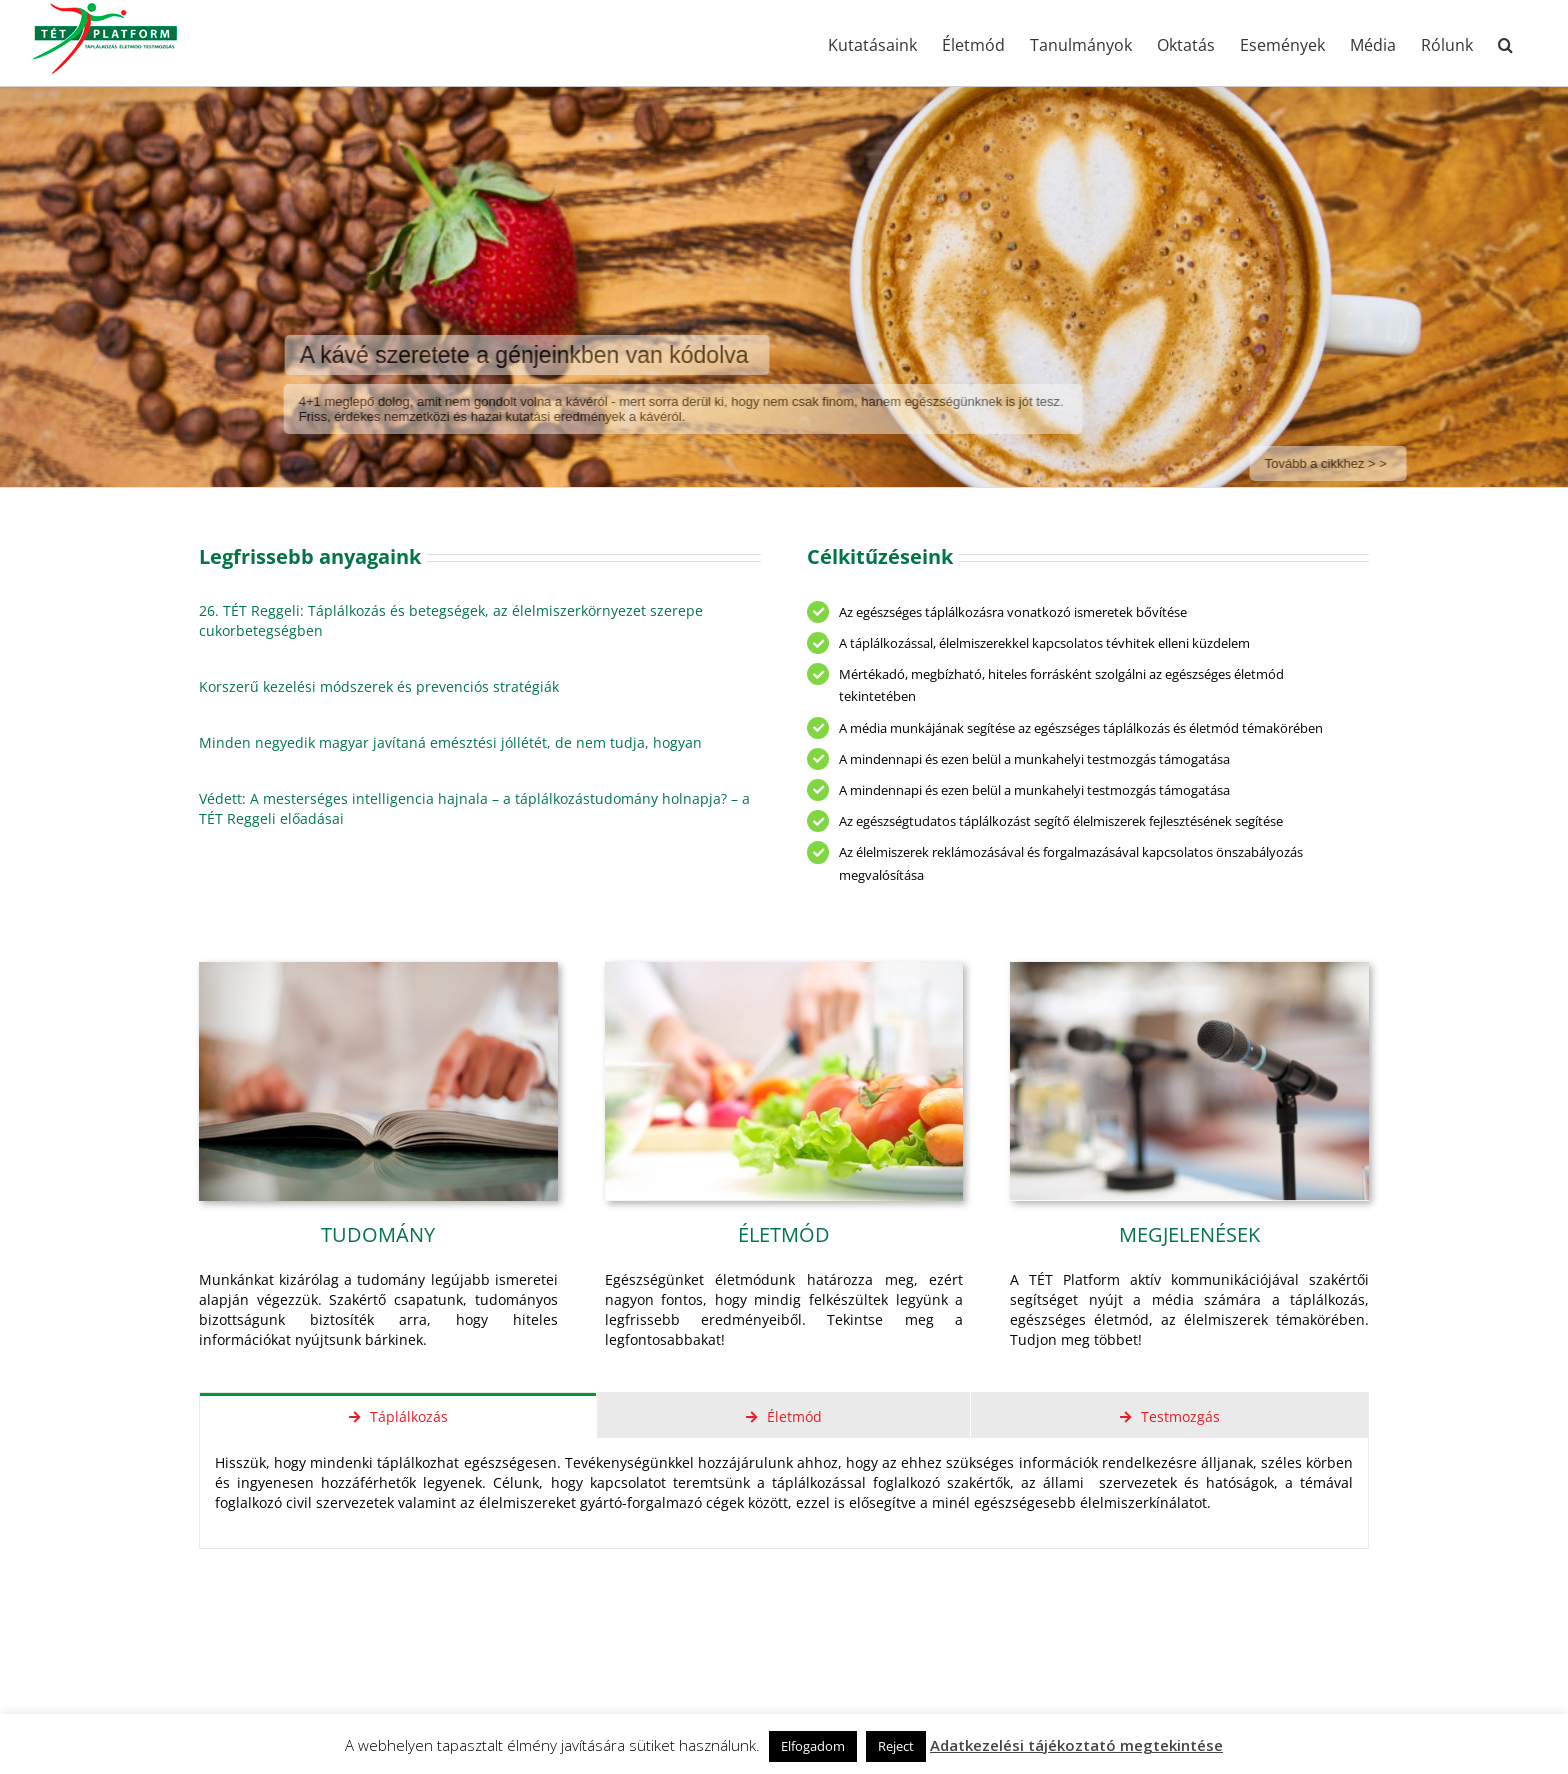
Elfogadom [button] (813, 1746)
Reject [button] (896, 1746)
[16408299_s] (1189, 968)
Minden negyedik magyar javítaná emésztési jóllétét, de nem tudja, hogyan (450, 742)
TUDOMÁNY (378, 1234)
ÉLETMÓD (784, 1234)
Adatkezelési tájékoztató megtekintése (1076, 1745)
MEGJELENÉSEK (1189, 1234)
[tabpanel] (784, 1493)
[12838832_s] (784, 968)
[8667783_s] (378, 968)
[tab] (398, 1415)
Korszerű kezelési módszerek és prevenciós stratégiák (379, 686)
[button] (1505, 43)
